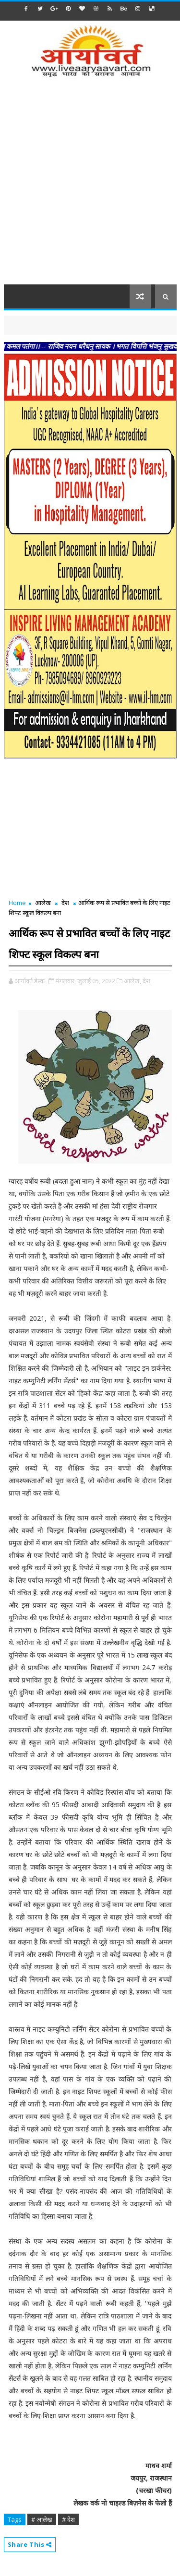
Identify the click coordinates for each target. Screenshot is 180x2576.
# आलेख (41, 2519)
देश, (147, 980)
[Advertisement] (90, 187)
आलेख (43, 902)
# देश (68, 2519)
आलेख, (132, 980)
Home (17, 902)
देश (65, 902)
